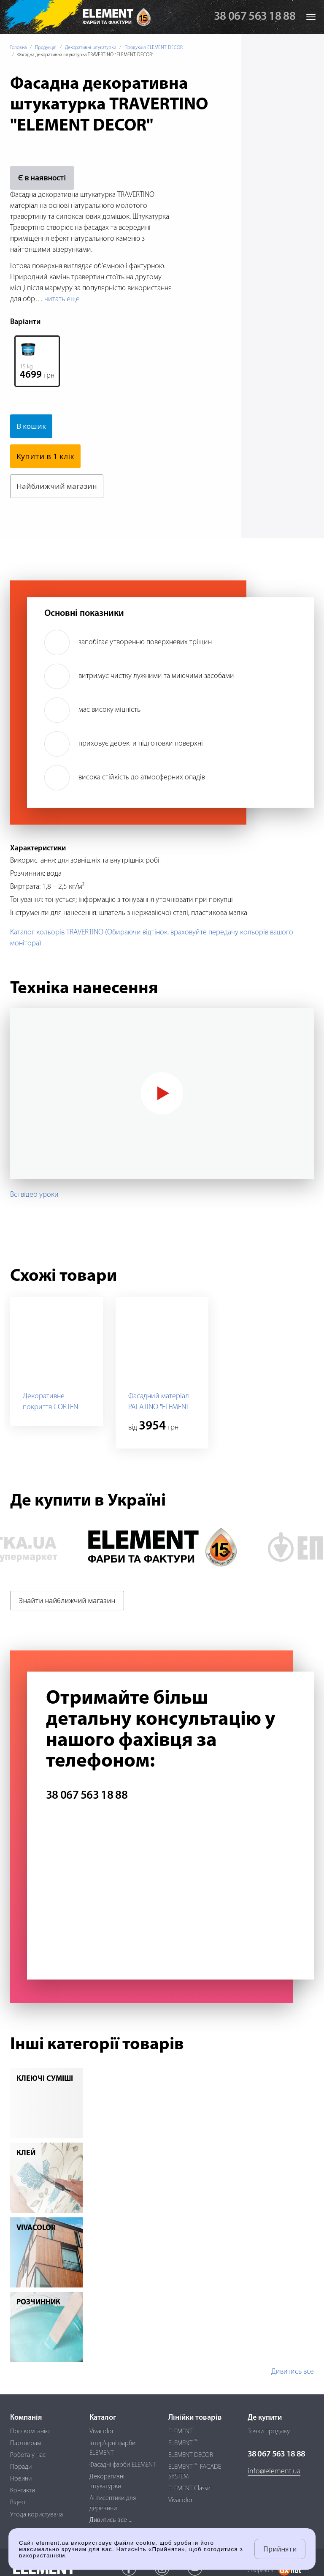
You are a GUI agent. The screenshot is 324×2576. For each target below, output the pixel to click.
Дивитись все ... (110, 2520)
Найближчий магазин (57, 486)
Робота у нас (28, 2455)
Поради (21, 2467)
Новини (21, 2478)
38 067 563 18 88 (254, 17)
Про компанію (30, 2431)
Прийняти (280, 2549)
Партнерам (25, 2443)
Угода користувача (36, 2514)
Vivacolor (101, 2431)
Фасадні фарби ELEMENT (122, 2465)
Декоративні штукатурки (90, 47)
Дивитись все (292, 2372)
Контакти (22, 2490)
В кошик (32, 426)
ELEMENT (180, 2431)
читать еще (62, 299)
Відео (17, 2502)
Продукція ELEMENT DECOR (153, 47)
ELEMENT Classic (189, 2488)
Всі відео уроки (34, 1195)
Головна (18, 47)
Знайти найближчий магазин (67, 1600)
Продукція (46, 47)
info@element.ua (274, 2471)
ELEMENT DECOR (190, 2455)
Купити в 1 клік (45, 456)
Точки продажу (269, 2431)
